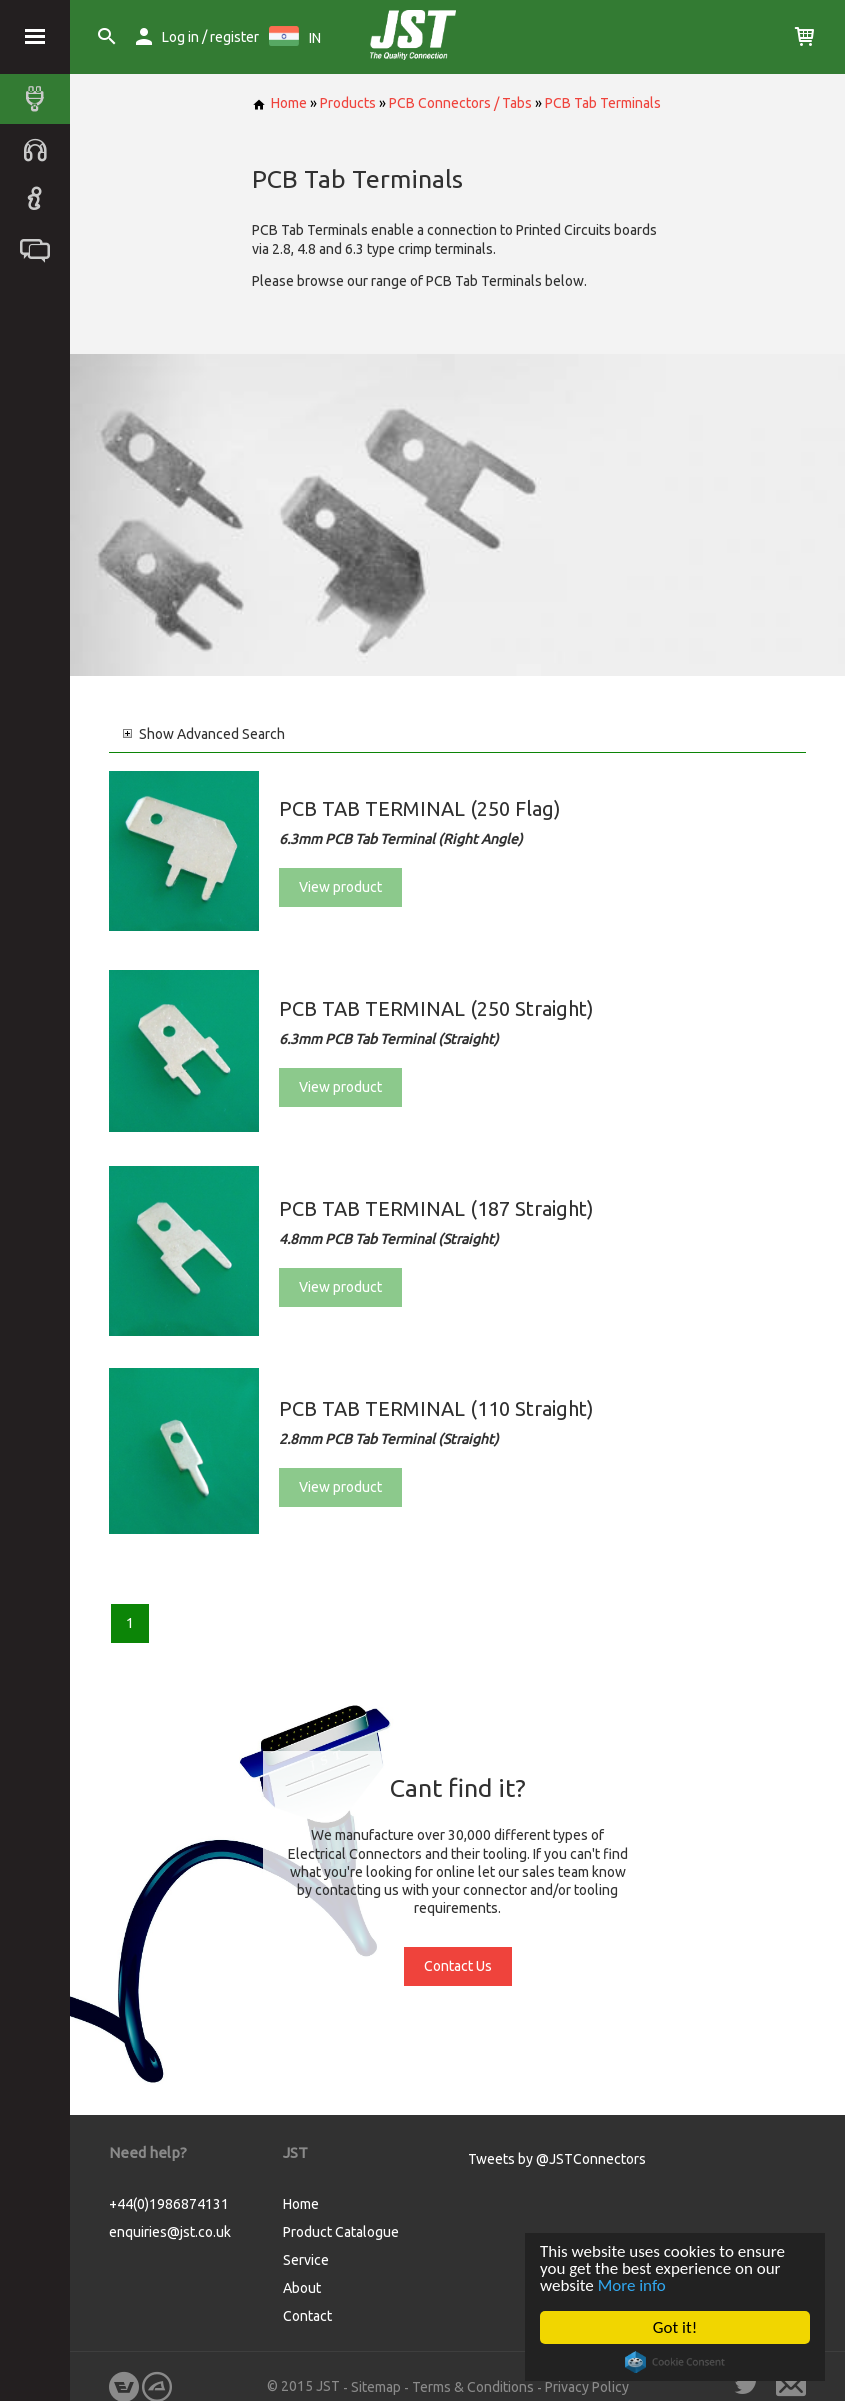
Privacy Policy (587, 2387)
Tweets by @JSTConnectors (557, 2159)
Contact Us (458, 1966)
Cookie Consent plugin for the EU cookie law (675, 2362)
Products (348, 103)
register (234, 37)
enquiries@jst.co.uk (170, 2232)
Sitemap (376, 2387)
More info (632, 2285)
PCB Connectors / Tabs (460, 103)
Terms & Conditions (473, 2387)
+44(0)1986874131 (169, 2204)
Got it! (675, 2327)
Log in (180, 37)
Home (279, 103)
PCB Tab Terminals (603, 103)
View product (340, 887)
